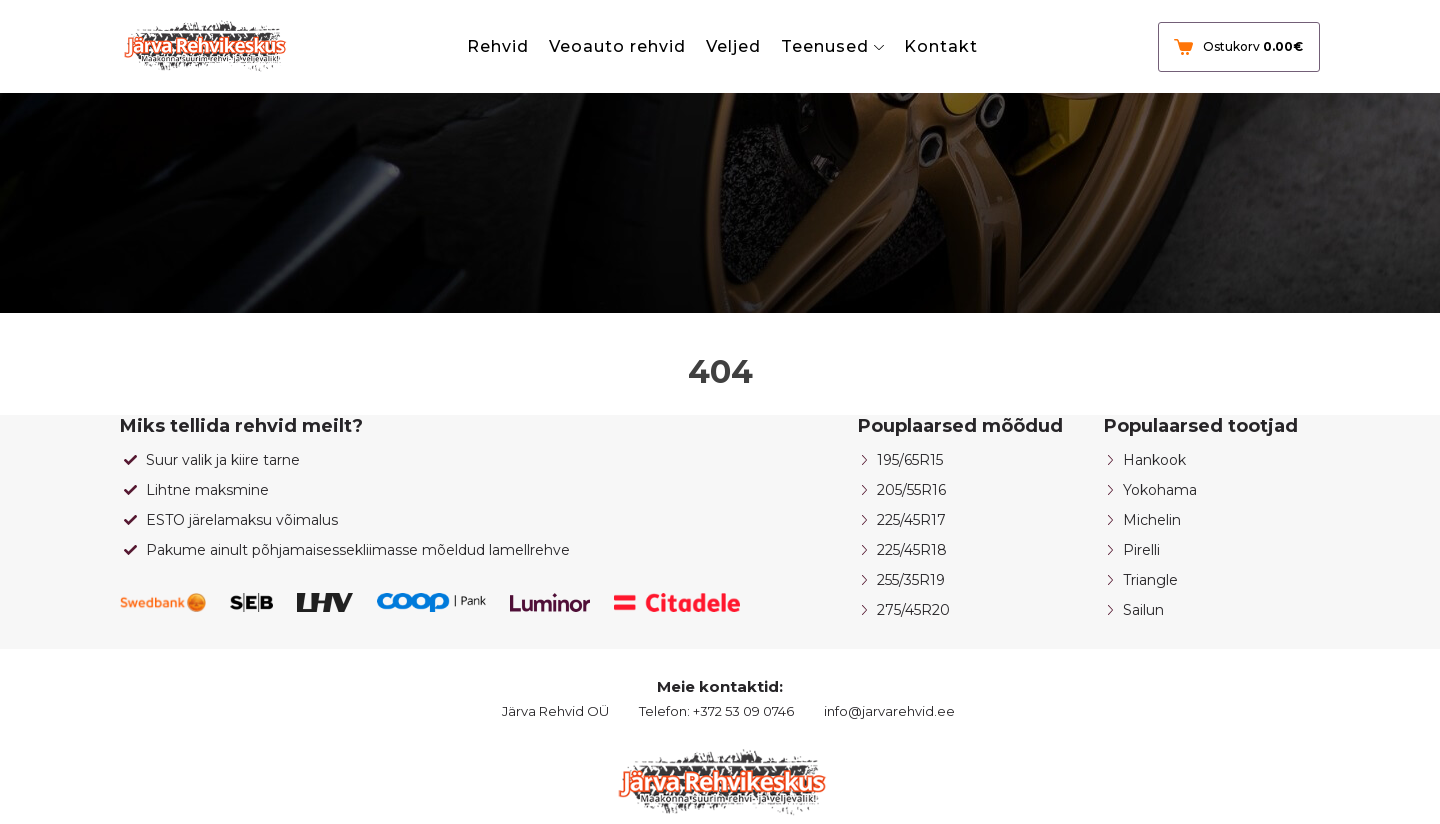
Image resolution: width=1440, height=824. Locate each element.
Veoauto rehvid (617, 46)
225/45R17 (911, 520)
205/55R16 (911, 490)
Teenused (825, 46)
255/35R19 (911, 580)
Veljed (733, 46)
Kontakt (941, 46)
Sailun (1143, 610)
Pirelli (1141, 550)
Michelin (1152, 520)
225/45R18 (912, 550)
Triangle (1150, 580)
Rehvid (498, 46)
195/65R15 (910, 460)
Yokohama (1160, 490)
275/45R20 (913, 610)
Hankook (1154, 460)
